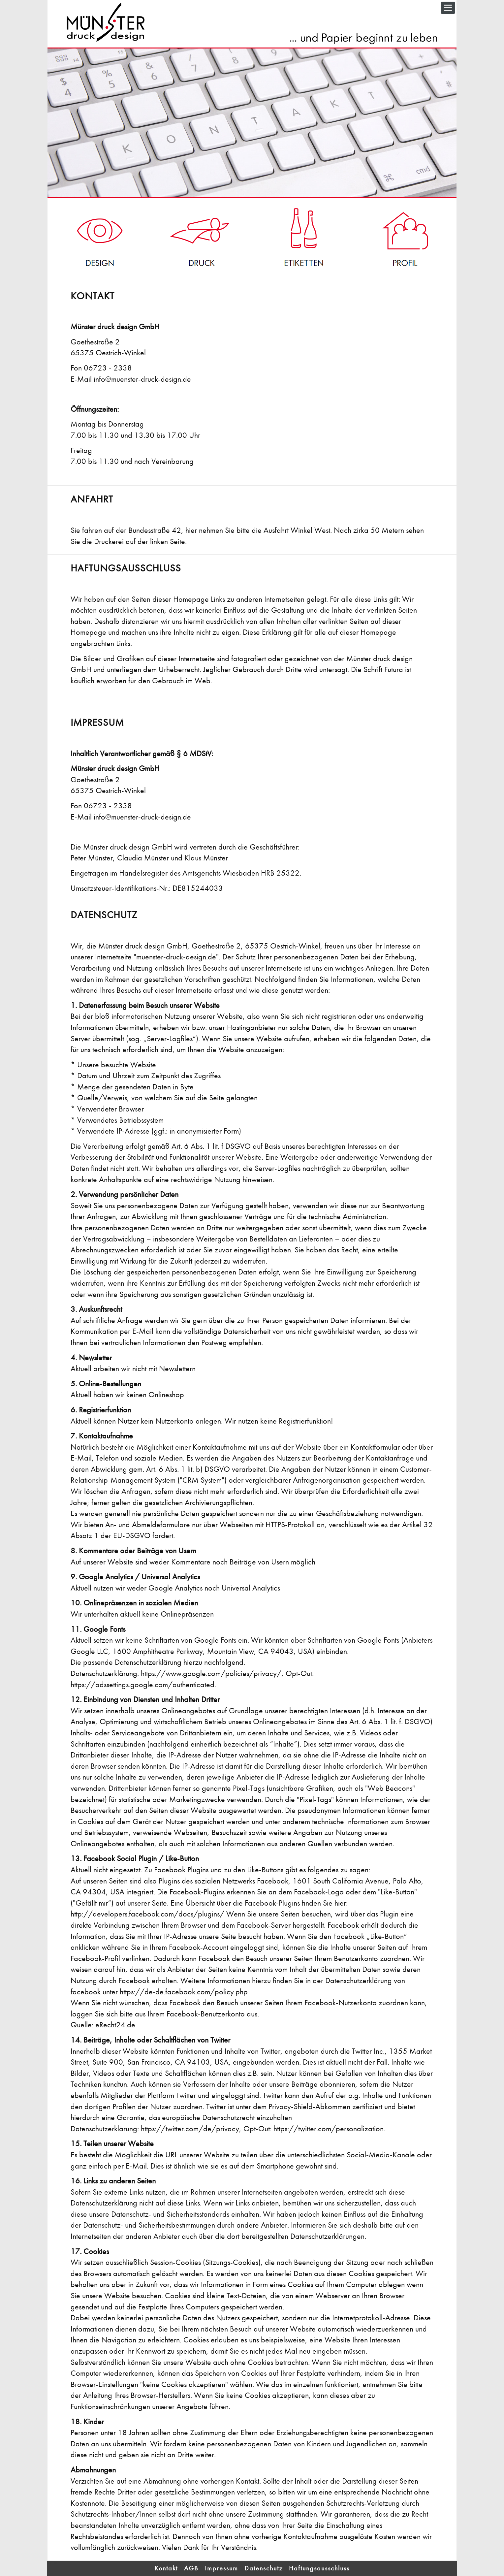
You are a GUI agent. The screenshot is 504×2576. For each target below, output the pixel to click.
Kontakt (166, 2568)
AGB (191, 2568)
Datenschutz (263, 2568)
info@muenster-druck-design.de (142, 379)
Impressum (221, 2568)
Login (52, 2563)
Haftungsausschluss (319, 2568)
